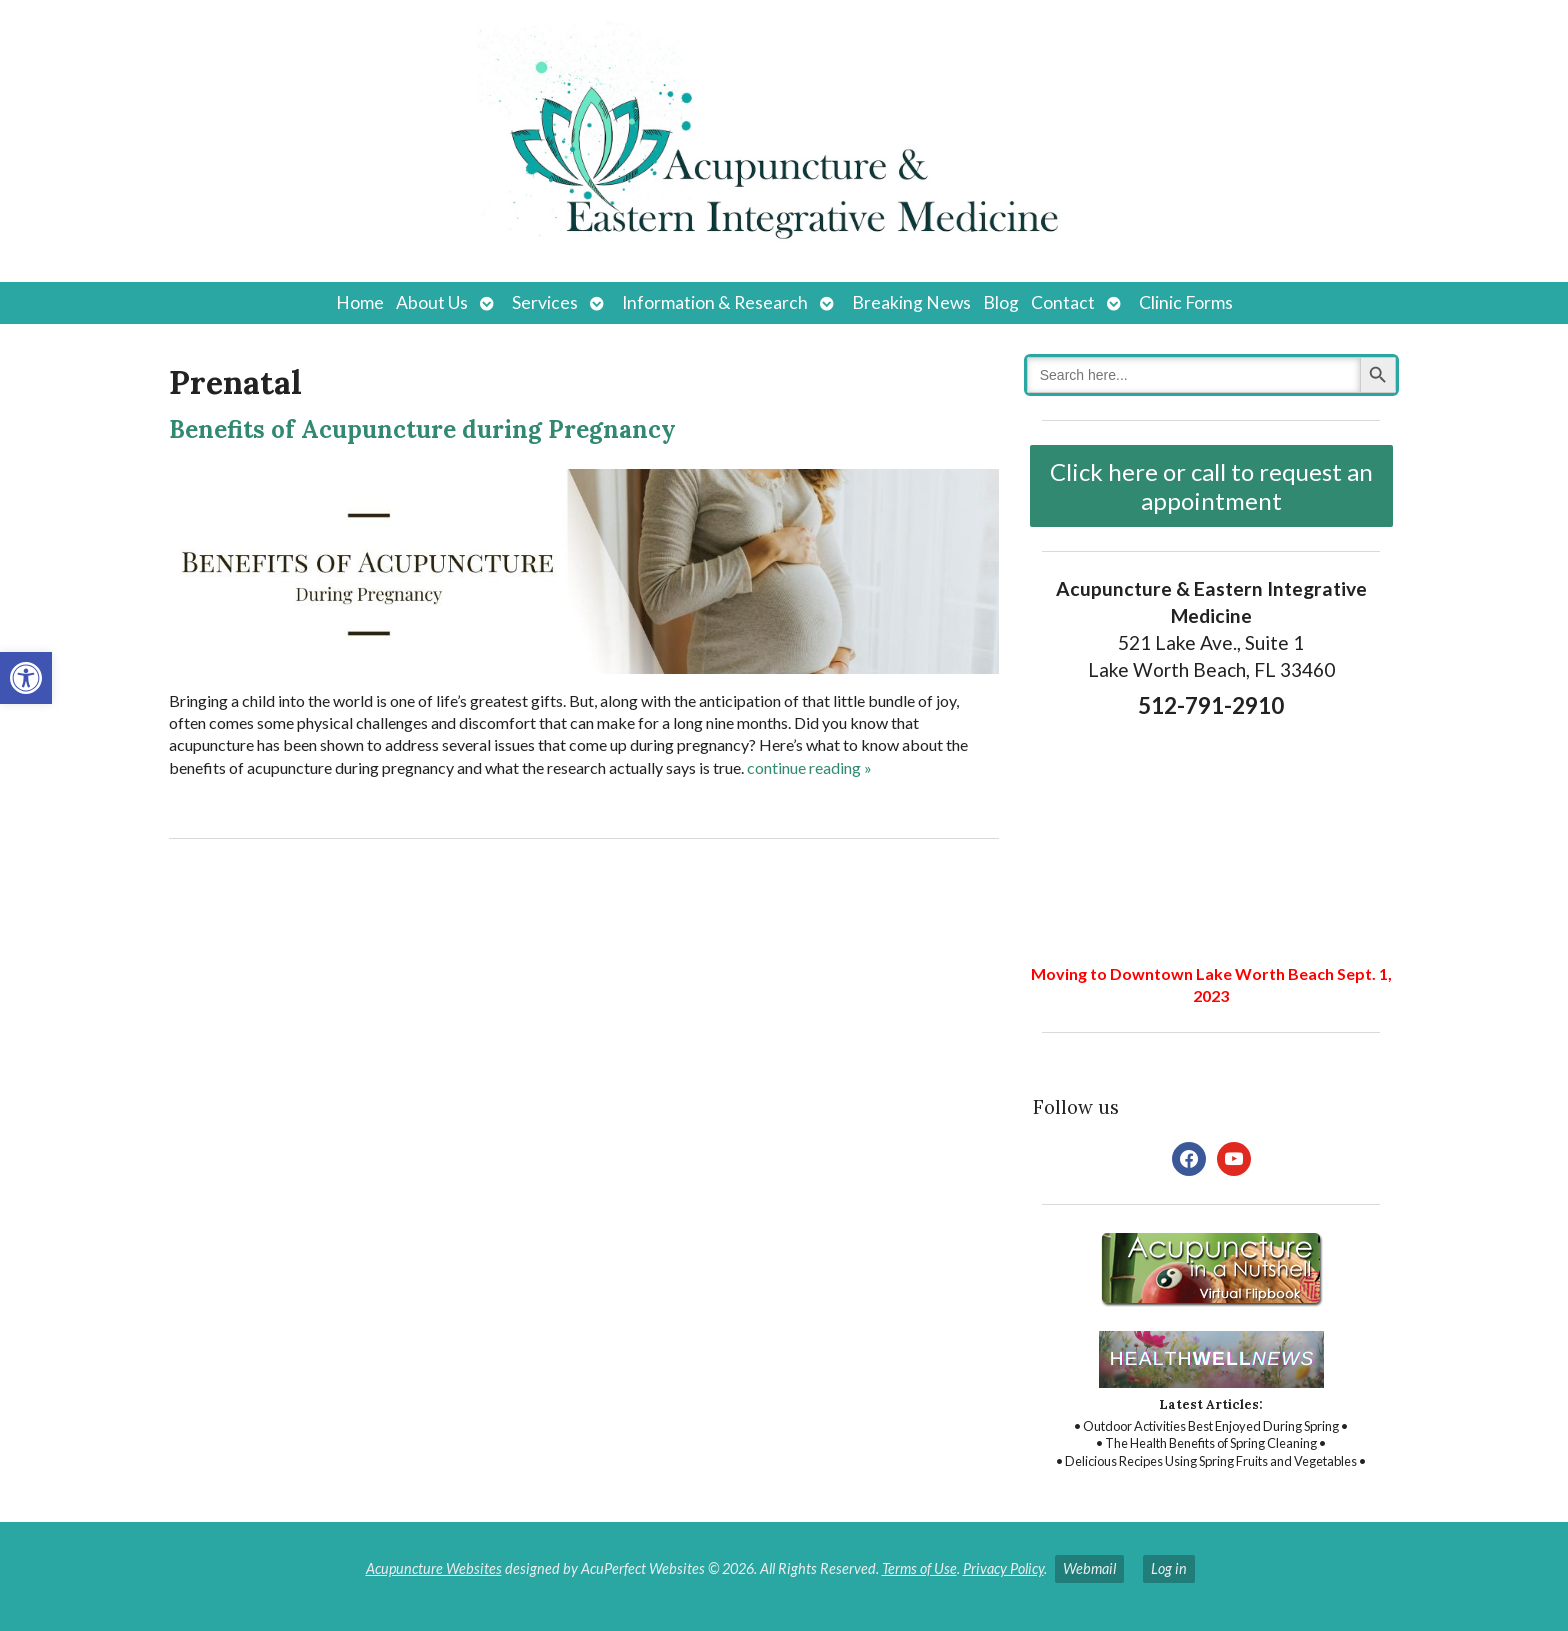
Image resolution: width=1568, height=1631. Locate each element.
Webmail (1089, 1568)
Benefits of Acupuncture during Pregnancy (422, 429)
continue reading (809, 767)
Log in (1169, 1568)
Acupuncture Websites (434, 1568)
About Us (432, 302)
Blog (1001, 302)
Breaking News (911, 302)
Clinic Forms (1186, 302)
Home (360, 302)
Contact (1063, 302)
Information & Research (715, 302)
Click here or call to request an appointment (1211, 486)
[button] (26, 678)
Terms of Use (919, 1568)
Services (545, 302)
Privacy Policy (1003, 1568)
